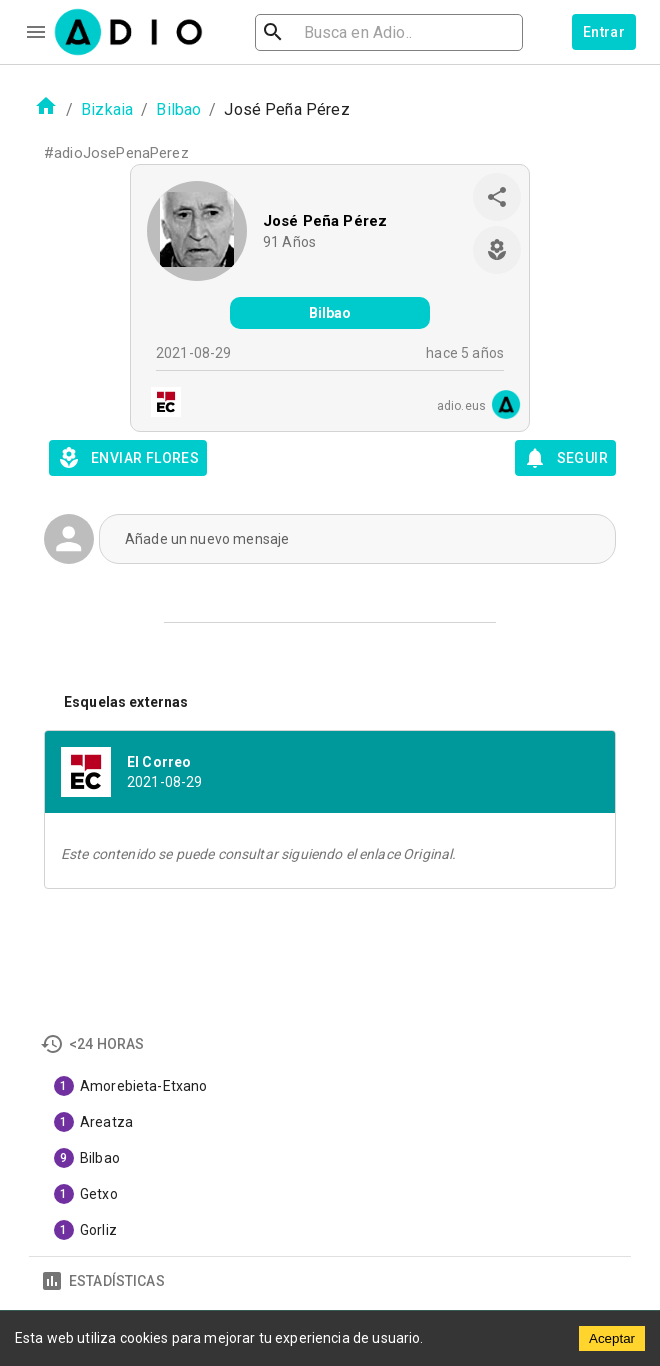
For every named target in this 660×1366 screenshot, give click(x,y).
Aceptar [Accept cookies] (612, 1338)
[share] (497, 197)
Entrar (604, 32)
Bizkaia (107, 109)
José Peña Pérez (325, 221)
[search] (338, 32)
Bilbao (178, 109)
